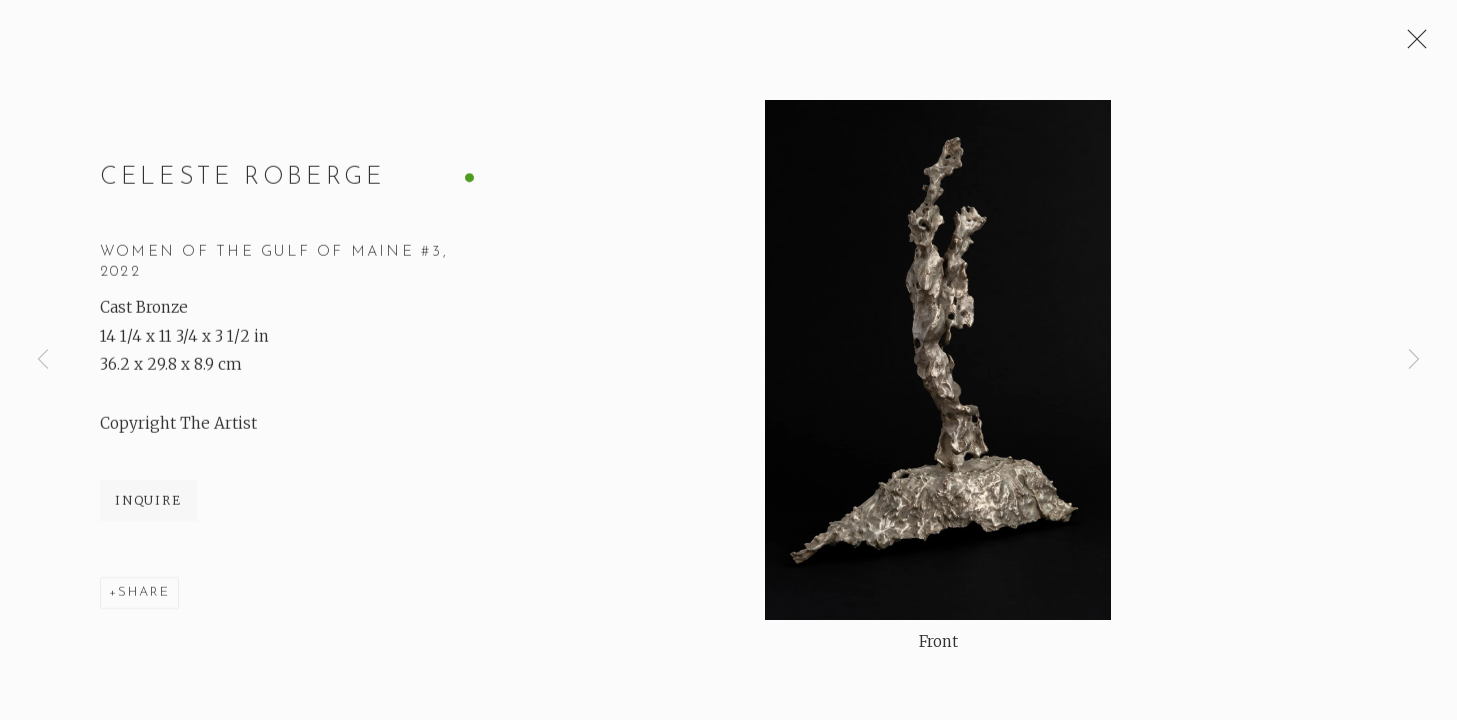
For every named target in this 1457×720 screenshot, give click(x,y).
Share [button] (144, 593)
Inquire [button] (148, 501)
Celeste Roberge (242, 179)
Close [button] (1412, 45)
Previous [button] (43, 360)
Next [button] (1414, 360)
